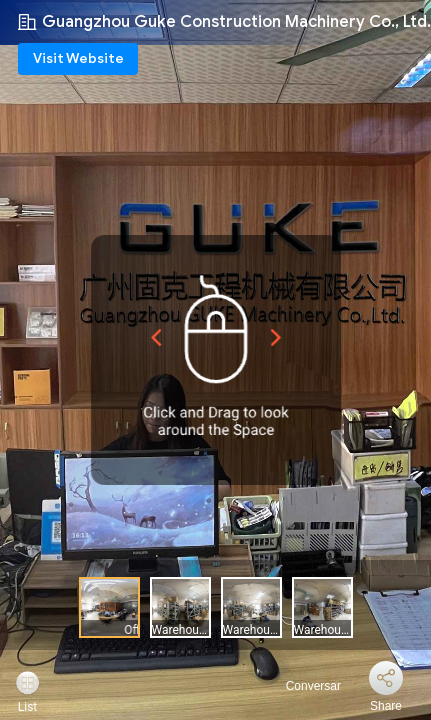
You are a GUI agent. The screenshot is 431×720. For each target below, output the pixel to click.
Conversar (301, 686)
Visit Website (78, 58)
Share (386, 706)
